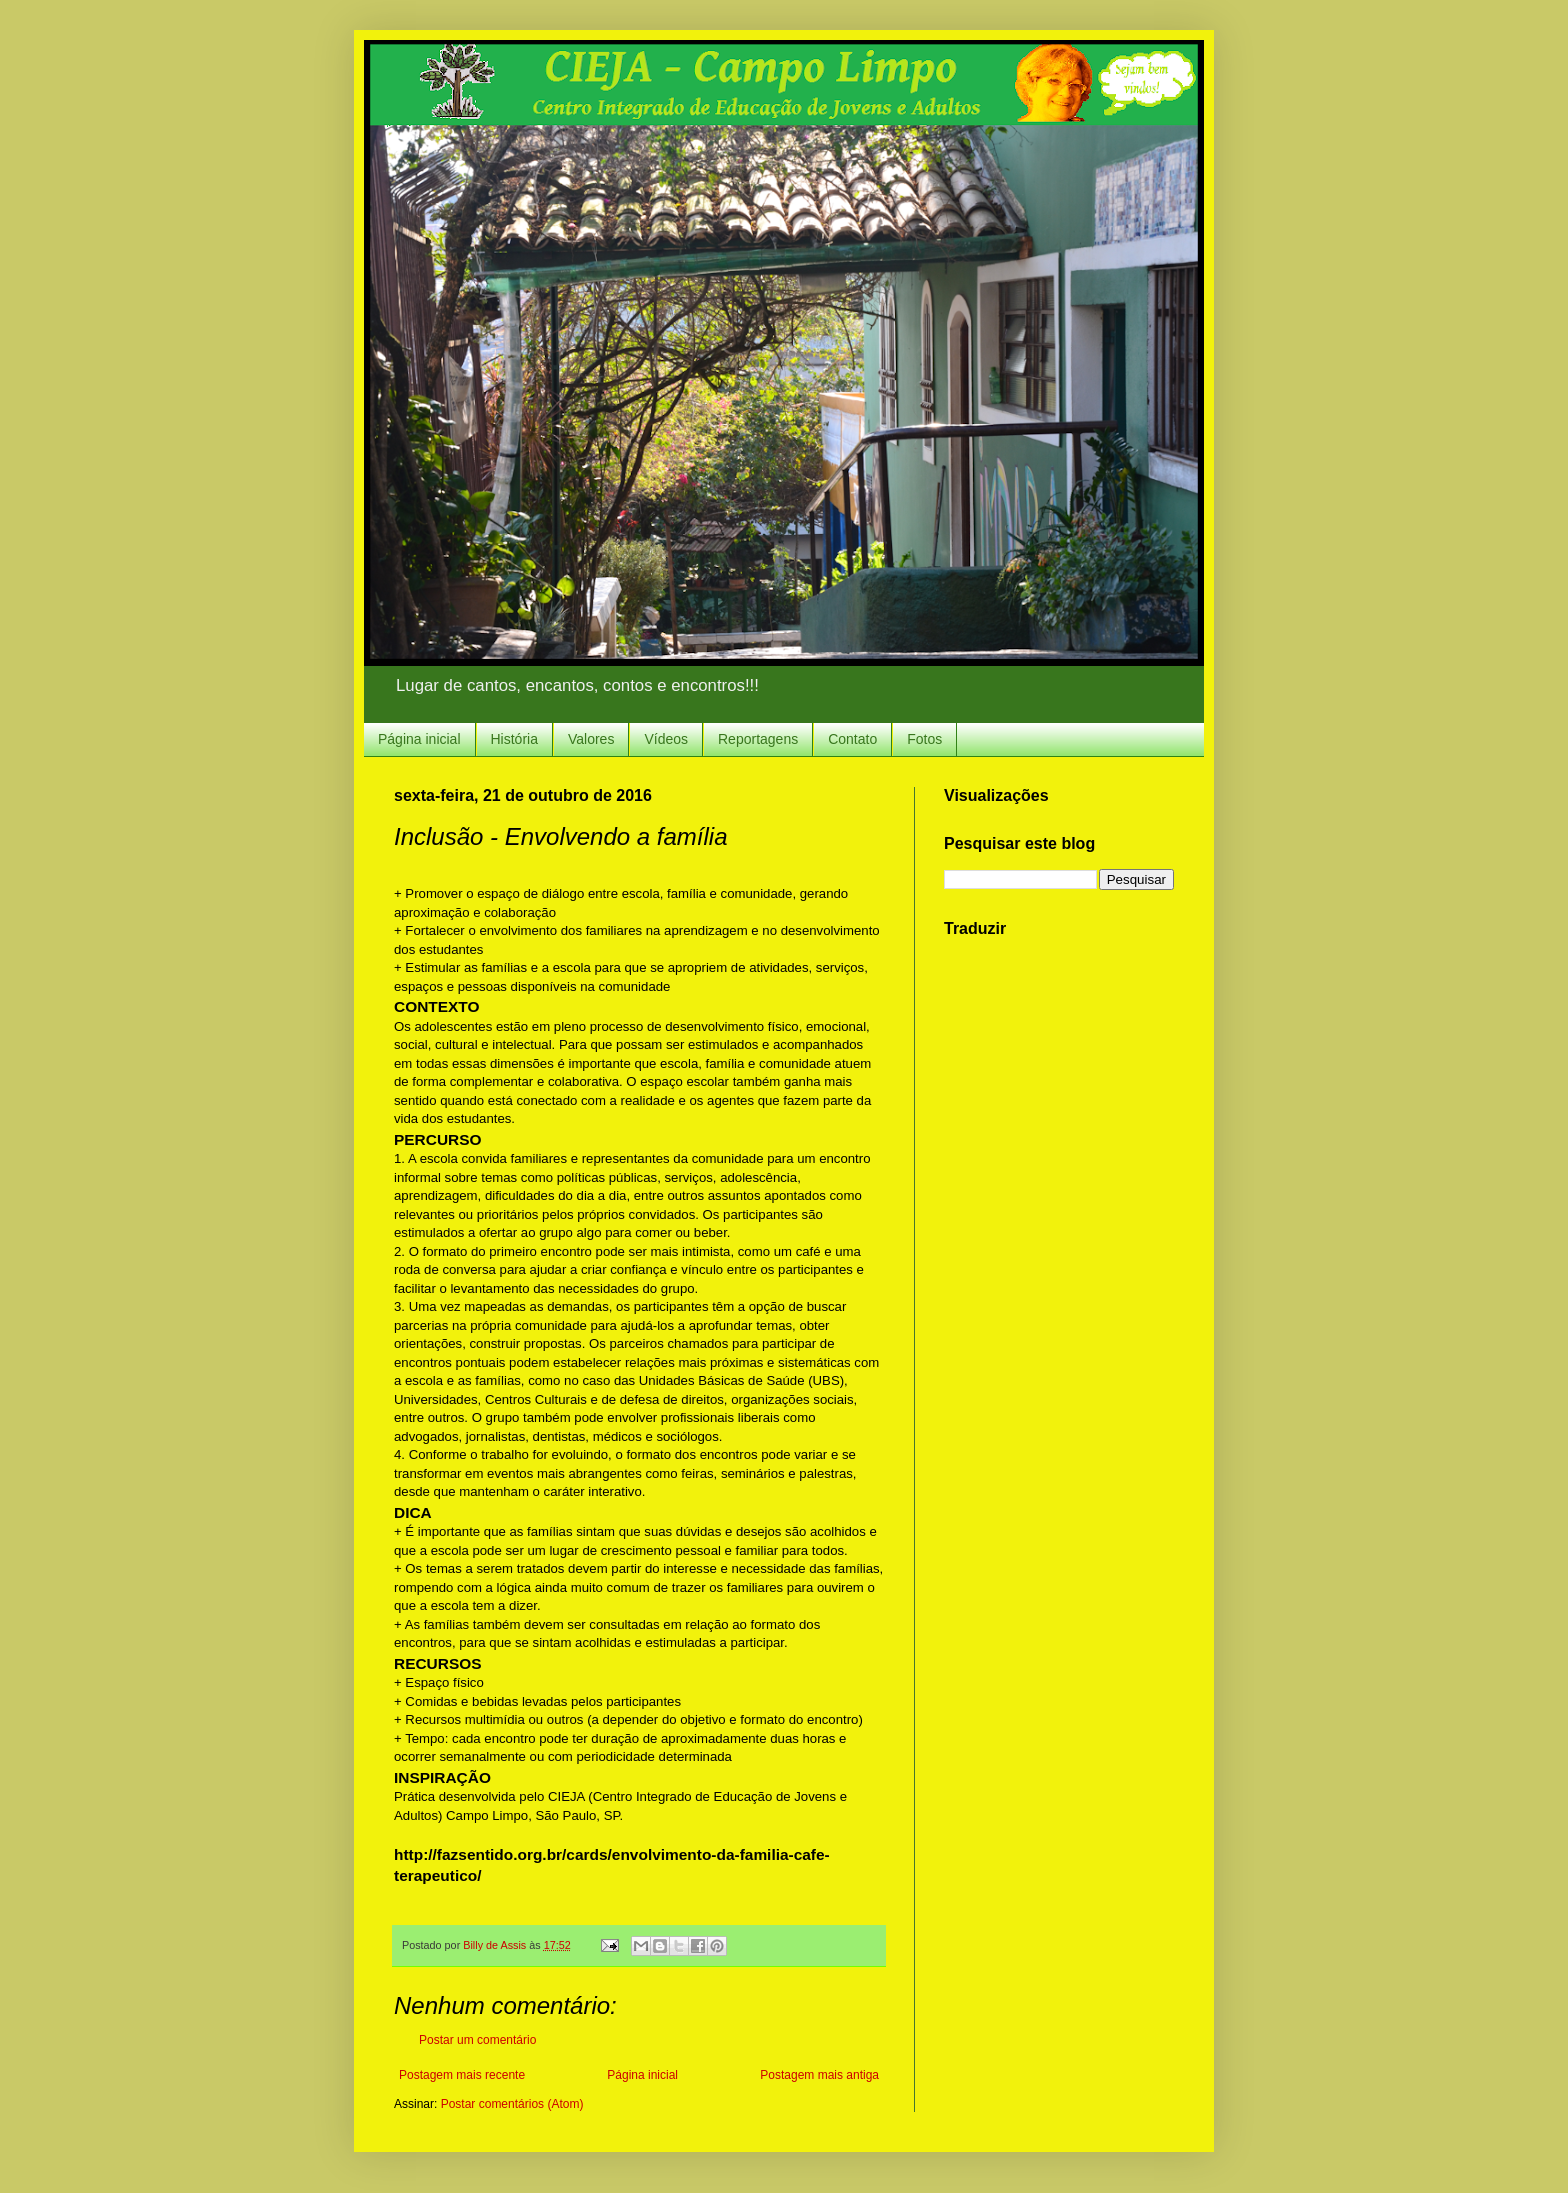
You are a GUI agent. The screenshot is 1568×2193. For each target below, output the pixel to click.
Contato (852, 739)
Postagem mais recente (462, 2075)
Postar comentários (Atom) (512, 2104)
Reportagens (758, 739)
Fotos (924, 739)
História (514, 739)
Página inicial (419, 739)
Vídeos (666, 739)
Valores (591, 739)
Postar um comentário (477, 2040)
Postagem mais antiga (819, 2075)
